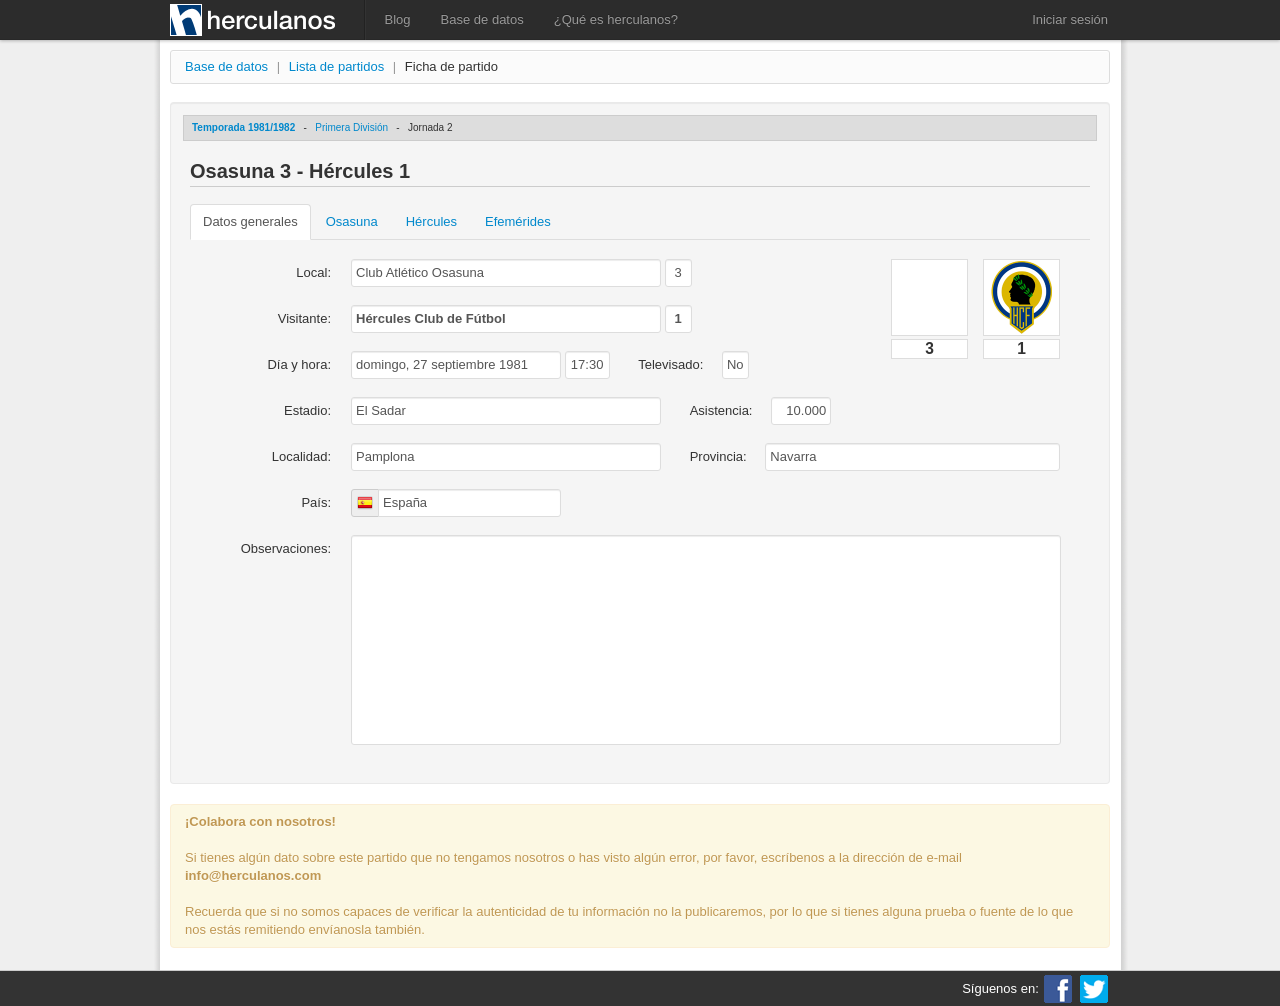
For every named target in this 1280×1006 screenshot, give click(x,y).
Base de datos (482, 19)
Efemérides (518, 221)
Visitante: (304, 318)
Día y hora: (299, 364)
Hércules (431, 221)
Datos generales (250, 221)
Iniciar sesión (1070, 19)
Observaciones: (286, 548)
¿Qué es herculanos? (616, 19)
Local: (313, 272)
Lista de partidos (336, 66)
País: (316, 502)
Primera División (351, 127)
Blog (398, 19)
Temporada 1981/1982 (243, 127)
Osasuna (352, 221)
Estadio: (307, 410)
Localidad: (301, 456)
